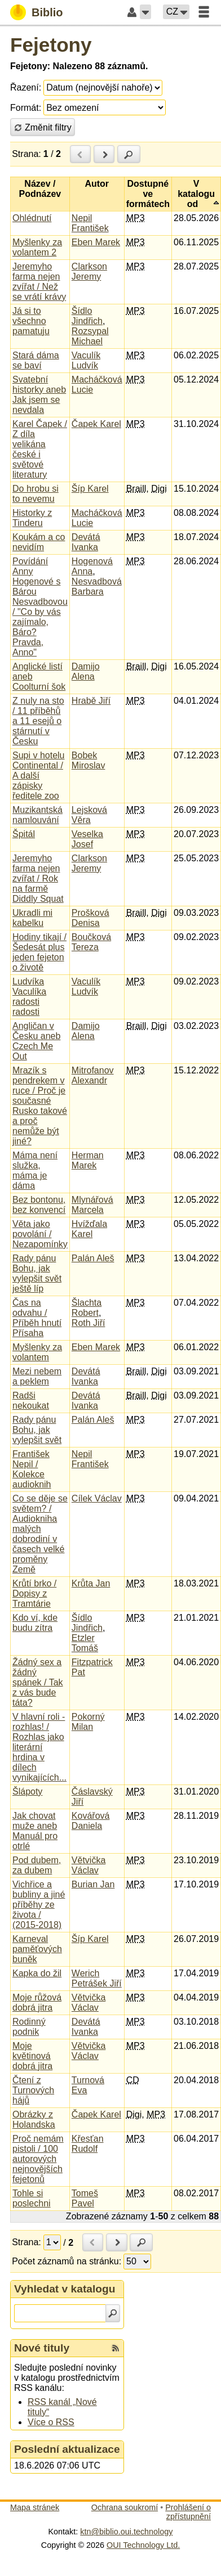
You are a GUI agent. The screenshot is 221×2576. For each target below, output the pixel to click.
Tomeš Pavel (85, 2198)
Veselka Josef (87, 839)
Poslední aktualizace (67, 2449)
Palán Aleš (93, 1258)
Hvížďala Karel (89, 1229)
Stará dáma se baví (35, 360)
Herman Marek (88, 1160)
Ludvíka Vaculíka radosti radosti (29, 997)
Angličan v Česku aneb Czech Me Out (36, 1041)
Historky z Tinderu (32, 518)
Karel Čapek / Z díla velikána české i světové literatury (39, 449)
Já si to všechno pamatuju (31, 321)
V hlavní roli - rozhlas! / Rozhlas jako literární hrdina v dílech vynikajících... (39, 1747)
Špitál (23, 834)
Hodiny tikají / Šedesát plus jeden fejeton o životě (39, 952)
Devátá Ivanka (86, 542)
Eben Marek (96, 242)
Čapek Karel (96, 424)
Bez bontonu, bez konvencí (38, 1205)
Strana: (26, 154)
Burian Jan (93, 1884)
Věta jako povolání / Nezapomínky (40, 1234)
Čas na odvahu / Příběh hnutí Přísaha (36, 1318)
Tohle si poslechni (31, 2198)
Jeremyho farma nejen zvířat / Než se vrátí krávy (39, 282)
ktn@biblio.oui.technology (126, 2531)
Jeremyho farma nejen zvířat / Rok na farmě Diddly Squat (38, 878)
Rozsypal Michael (90, 336)
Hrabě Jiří (91, 700)
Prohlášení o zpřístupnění (188, 2512)
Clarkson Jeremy (89, 271)
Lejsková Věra (89, 815)
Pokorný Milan (88, 1722)
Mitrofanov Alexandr (93, 1075)
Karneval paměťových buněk (37, 1949)
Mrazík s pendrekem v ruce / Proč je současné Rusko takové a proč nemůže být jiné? (39, 1106)
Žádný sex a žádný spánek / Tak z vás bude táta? (37, 1682)
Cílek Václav (97, 1498)
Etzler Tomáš (85, 1643)
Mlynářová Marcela (92, 1205)
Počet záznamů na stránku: (66, 2261)
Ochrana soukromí (124, 2507)
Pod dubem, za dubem (36, 1865)
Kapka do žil (36, 1973)
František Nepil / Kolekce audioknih (31, 1469)
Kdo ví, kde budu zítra (35, 1623)
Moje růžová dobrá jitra (36, 2002)
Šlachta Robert (86, 1308)
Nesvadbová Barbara (97, 586)
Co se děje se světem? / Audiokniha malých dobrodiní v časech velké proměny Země (40, 1534)
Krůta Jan (91, 1583)
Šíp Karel (90, 488)
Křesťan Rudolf (88, 2144)
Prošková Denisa (90, 918)
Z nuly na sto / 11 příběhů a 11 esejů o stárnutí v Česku (38, 721)
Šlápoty (27, 1791)
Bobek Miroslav (88, 760)
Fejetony (51, 45)
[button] (145, 12)
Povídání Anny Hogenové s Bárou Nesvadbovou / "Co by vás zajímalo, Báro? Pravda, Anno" (40, 606)
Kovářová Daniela (91, 1821)
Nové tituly (41, 2348)
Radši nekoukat (30, 1400)
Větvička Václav (88, 1865)
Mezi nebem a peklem (36, 1376)
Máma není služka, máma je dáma (35, 1170)
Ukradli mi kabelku (32, 918)
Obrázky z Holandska (33, 2119)
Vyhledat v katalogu (65, 2289)
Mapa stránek (34, 2507)
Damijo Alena (86, 671)
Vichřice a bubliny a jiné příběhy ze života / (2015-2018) (38, 1905)
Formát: (25, 108)
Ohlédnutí (31, 218)
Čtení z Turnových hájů (33, 2090)
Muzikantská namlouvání (37, 815)
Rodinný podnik (29, 2026)
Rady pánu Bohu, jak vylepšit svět (36, 1430)
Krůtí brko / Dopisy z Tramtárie (34, 1593)
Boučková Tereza (91, 942)
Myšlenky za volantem (37, 1352)
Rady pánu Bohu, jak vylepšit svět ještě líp (36, 1273)
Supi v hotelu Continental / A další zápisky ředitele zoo (38, 775)
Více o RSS (51, 2422)
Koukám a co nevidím (38, 542)
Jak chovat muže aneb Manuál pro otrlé (35, 1831)
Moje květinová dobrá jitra (32, 2056)
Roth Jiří (88, 1323)
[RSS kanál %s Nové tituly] (115, 2348)
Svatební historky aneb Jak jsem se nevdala (39, 395)
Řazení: (25, 87)
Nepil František (90, 223)
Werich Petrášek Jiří (97, 1978)
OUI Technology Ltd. (143, 2545)
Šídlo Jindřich (87, 316)
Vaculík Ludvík (86, 360)
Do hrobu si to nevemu (35, 493)
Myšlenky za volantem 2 (37, 247)
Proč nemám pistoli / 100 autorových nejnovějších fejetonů (38, 2159)
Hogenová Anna (92, 566)
